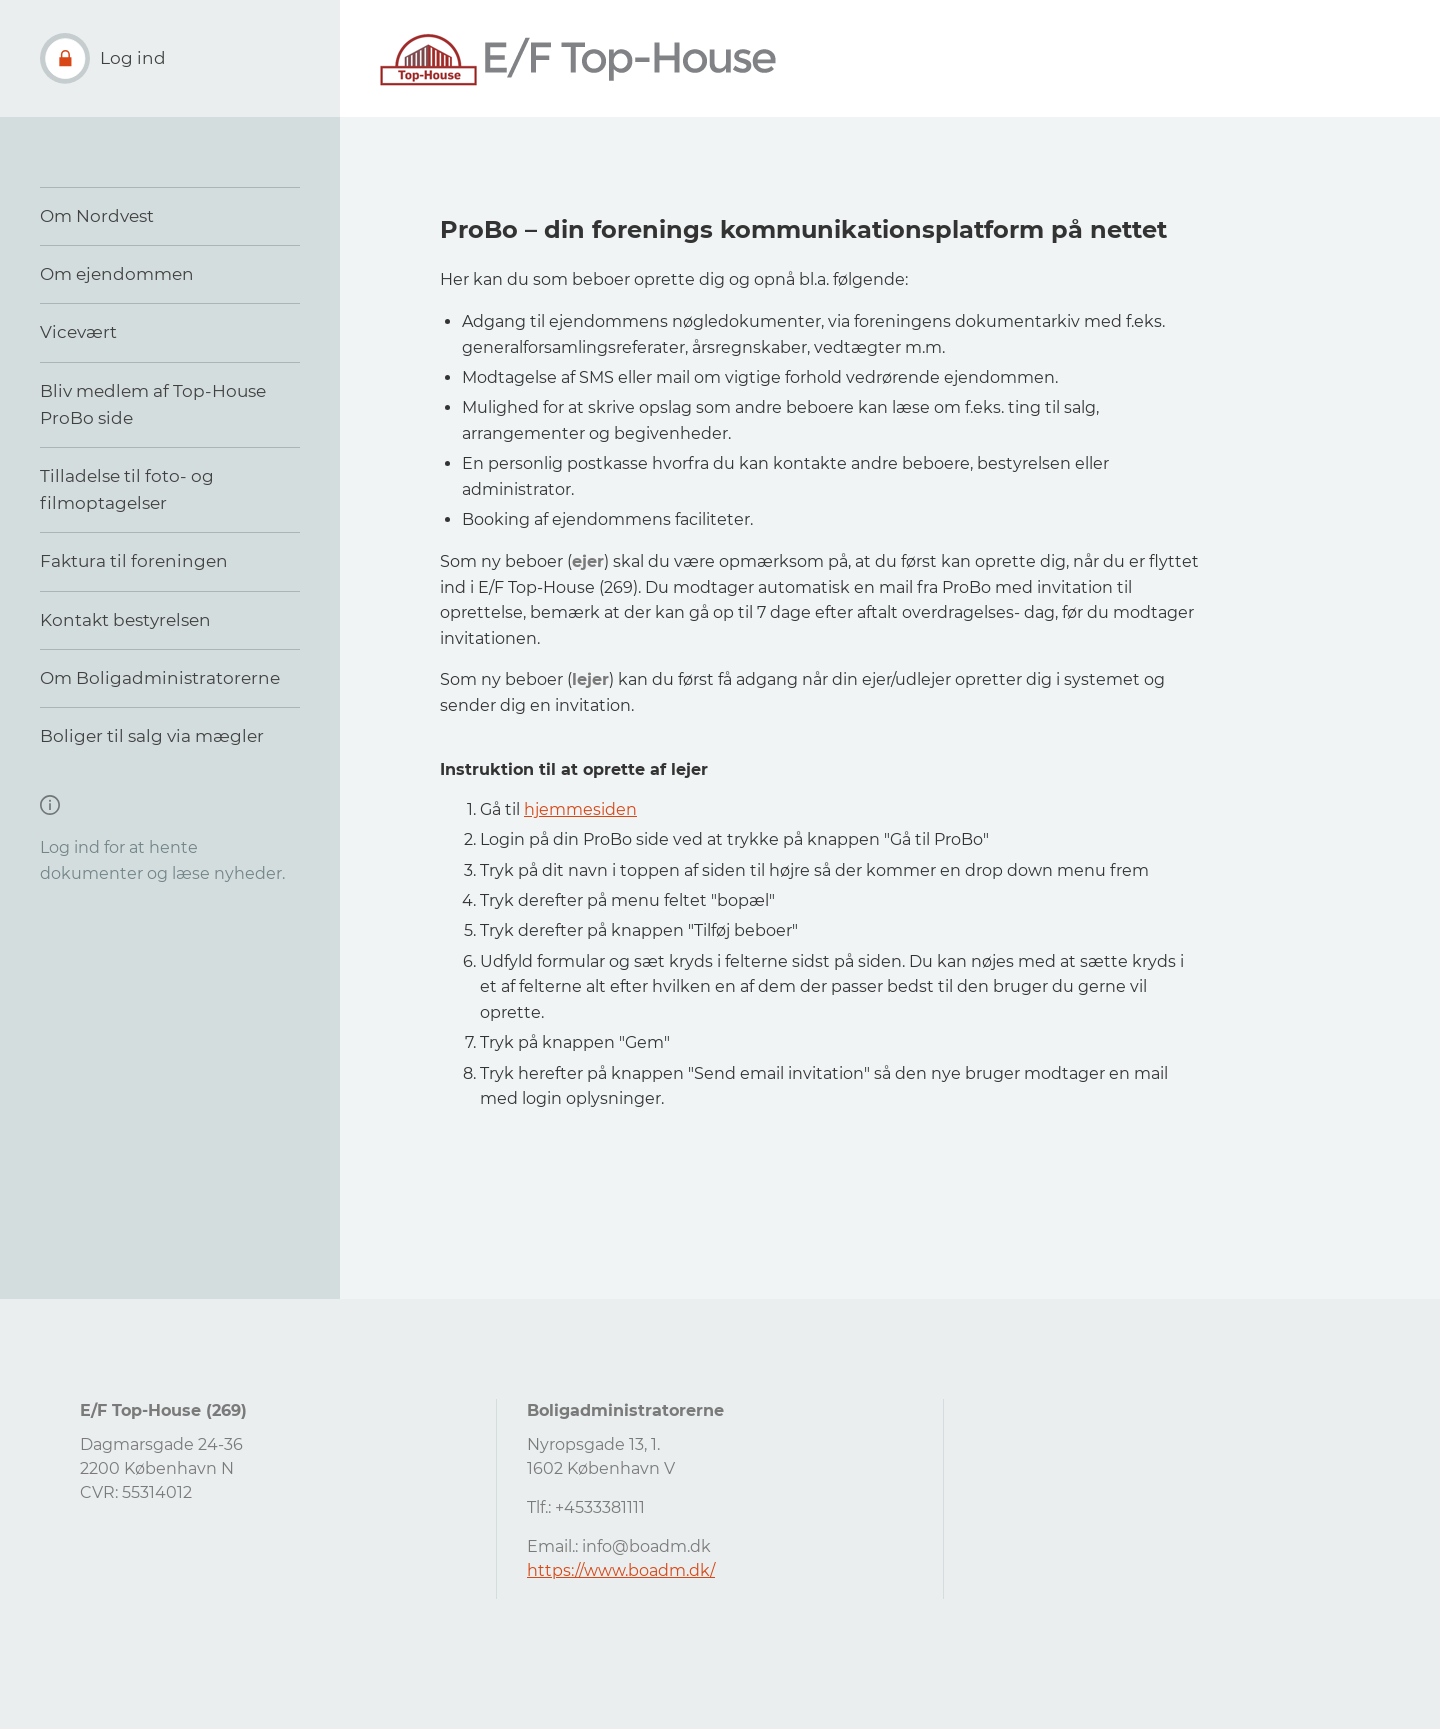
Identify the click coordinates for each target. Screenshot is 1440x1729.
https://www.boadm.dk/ (621, 1570)
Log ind (133, 58)
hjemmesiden (580, 809)
